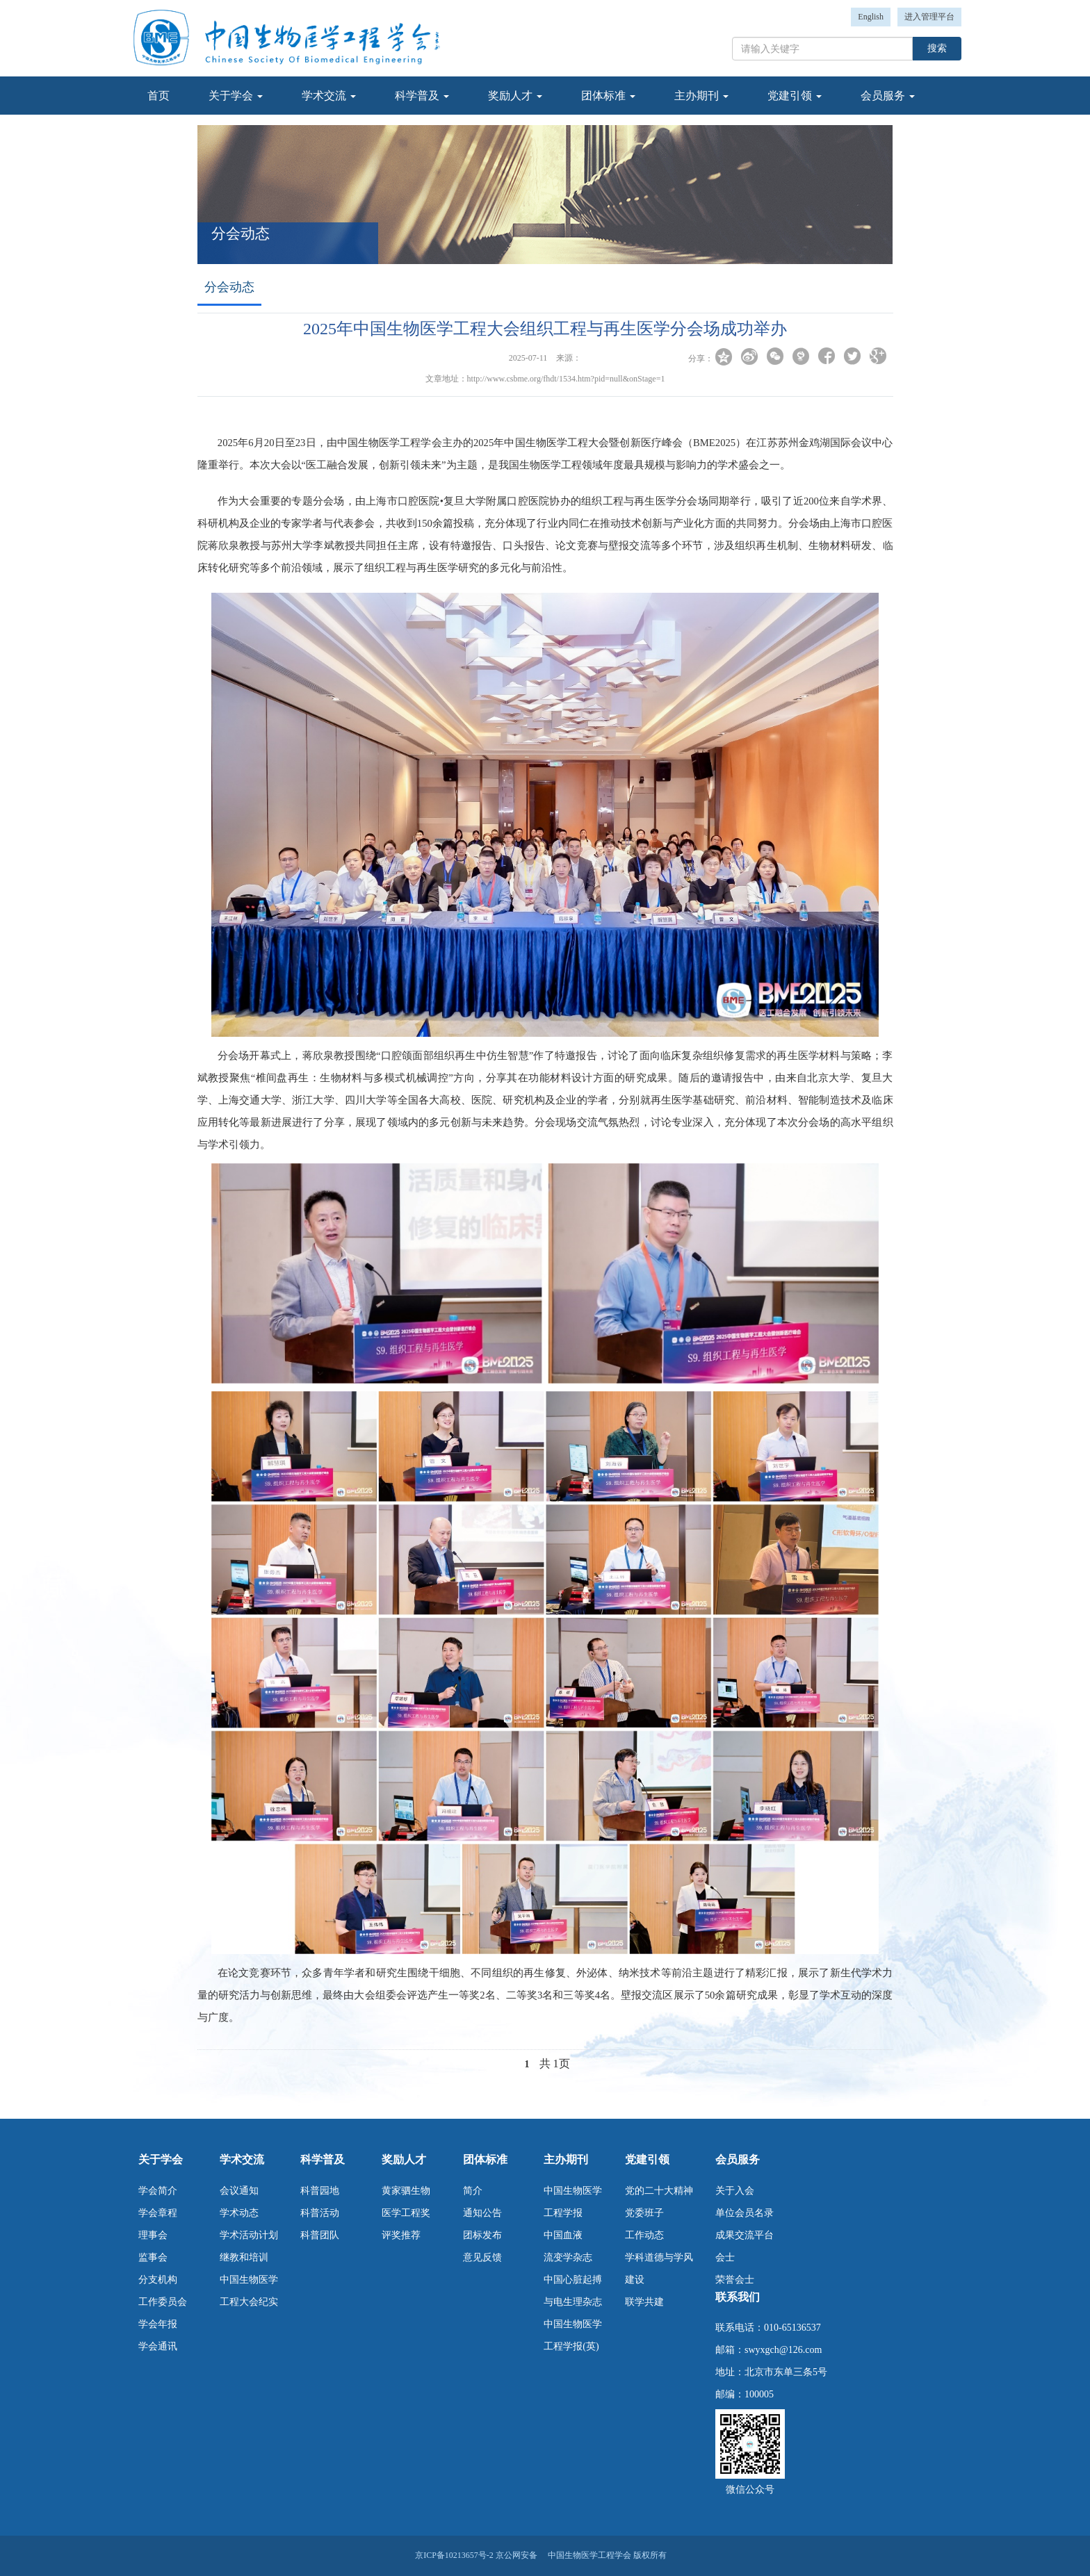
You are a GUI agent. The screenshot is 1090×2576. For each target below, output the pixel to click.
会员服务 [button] (888, 95)
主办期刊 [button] (701, 95)
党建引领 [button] (794, 95)
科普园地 (319, 2190)
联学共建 (644, 2302)
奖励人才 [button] (515, 95)
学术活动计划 (249, 2235)
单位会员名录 (744, 2213)
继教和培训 (244, 2257)
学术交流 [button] (329, 95)
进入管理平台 (929, 17)
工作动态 (644, 2235)
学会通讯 (157, 2346)
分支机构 (157, 2279)
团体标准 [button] (608, 95)
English (871, 17)
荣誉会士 (734, 2279)
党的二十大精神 (659, 2190)
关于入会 (734, 2190)
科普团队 (319, 2235)
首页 (158, 95)
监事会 (153, 2257)
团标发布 (482, 2235)
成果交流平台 (744, 2235)
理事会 (153, 2235)
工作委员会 (162, 2302)
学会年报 (157, 2324)
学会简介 (157, 2190)
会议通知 (239, 2190)
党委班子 (644, 2213)
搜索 (937, 48)
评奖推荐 (401, 2235)
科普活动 (319, 2213)
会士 (725, 2257)
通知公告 (482, 2213)
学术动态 (239, 2213)
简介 (472, 2190)
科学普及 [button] (422, 95)
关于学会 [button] (236, 95)
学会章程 (157, 2213)
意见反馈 (482, 2257)
